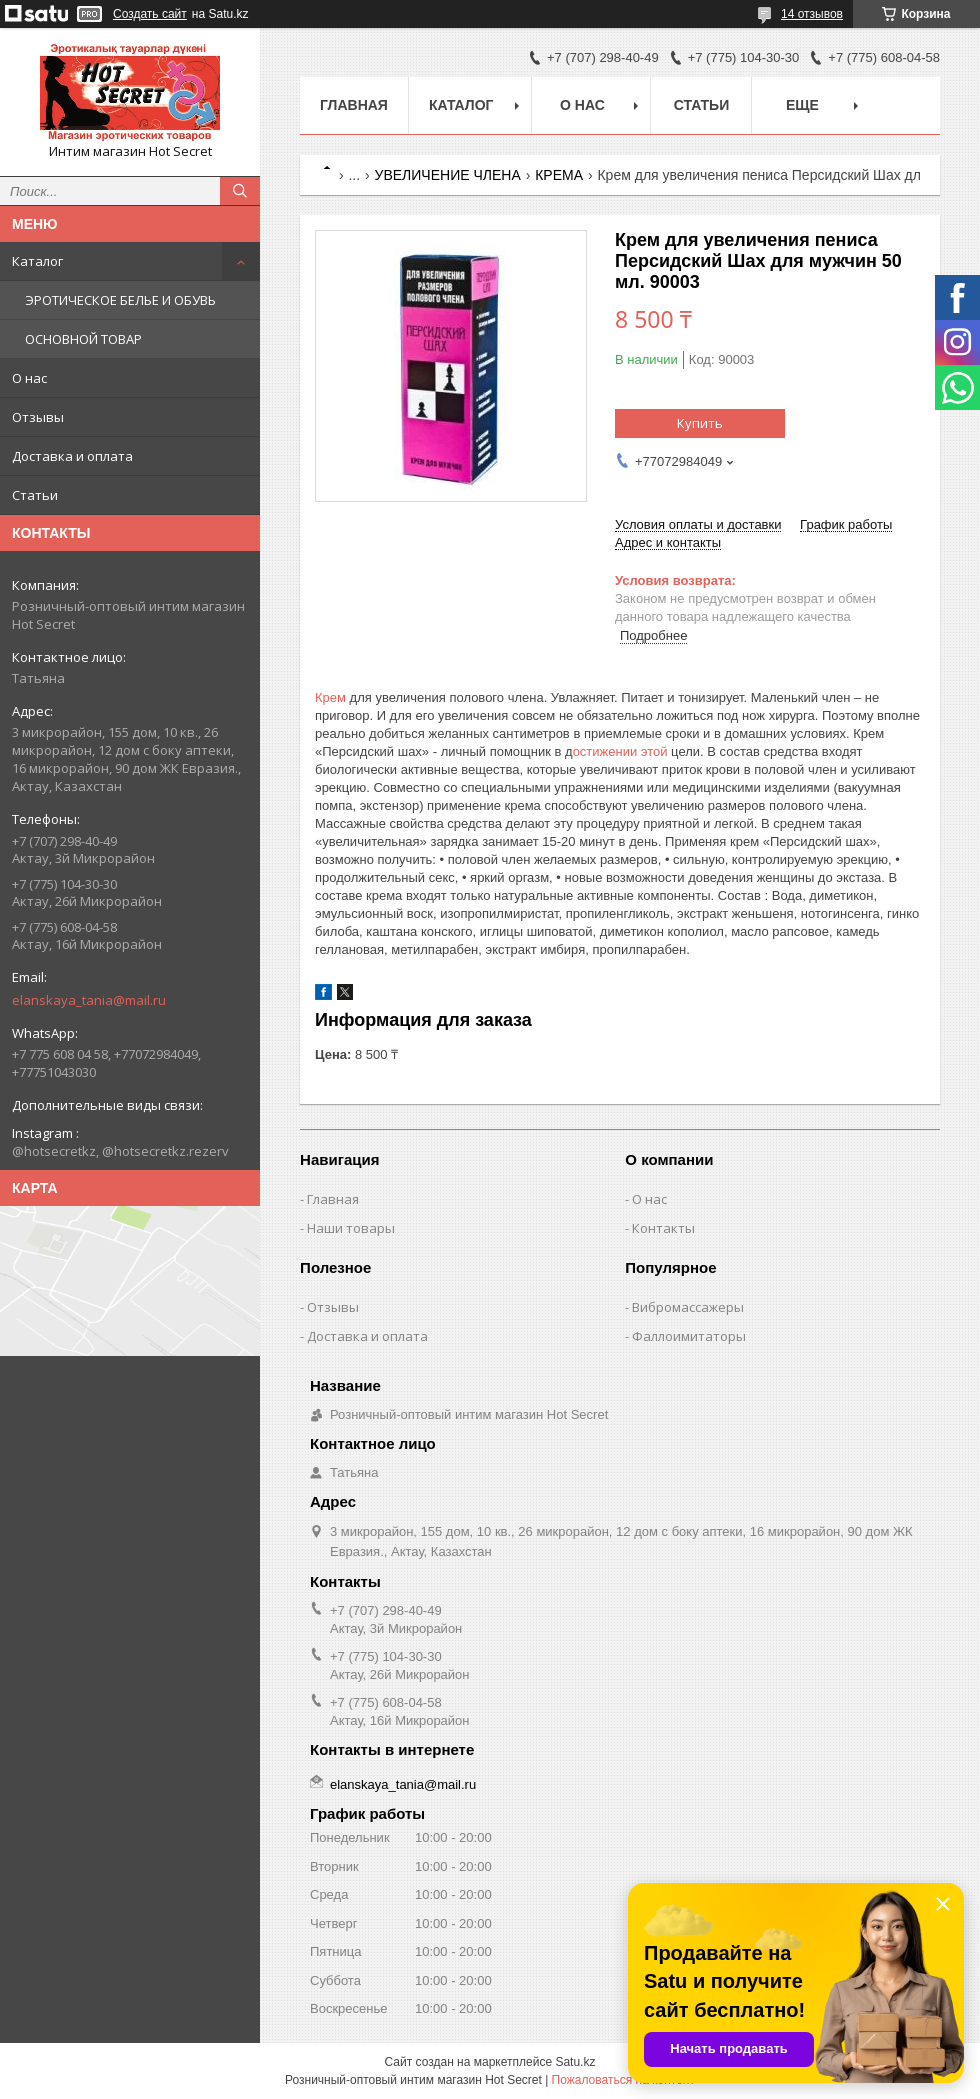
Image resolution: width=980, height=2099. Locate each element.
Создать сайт (150, 14)
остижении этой (622, 751)
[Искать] (240, 191)
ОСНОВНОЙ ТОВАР (83, 339)
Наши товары (351, 1228)
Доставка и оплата (72, 456)
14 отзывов (812, 14)
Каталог (37, 261)
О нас (29, 378)
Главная (354, 105)
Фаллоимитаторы (689, 1336)
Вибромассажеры (688, 1307)
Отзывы (38, 417)
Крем (330, 697)
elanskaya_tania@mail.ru (89, 1000)
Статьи (35, 495)
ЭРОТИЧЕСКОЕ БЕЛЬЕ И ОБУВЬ (120, 300)
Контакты (663, 1228)
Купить (700, 423)
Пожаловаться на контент (623, 2080)
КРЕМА (559, 175)
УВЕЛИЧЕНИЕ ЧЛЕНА (448, 175)
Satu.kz (575, 2062)
